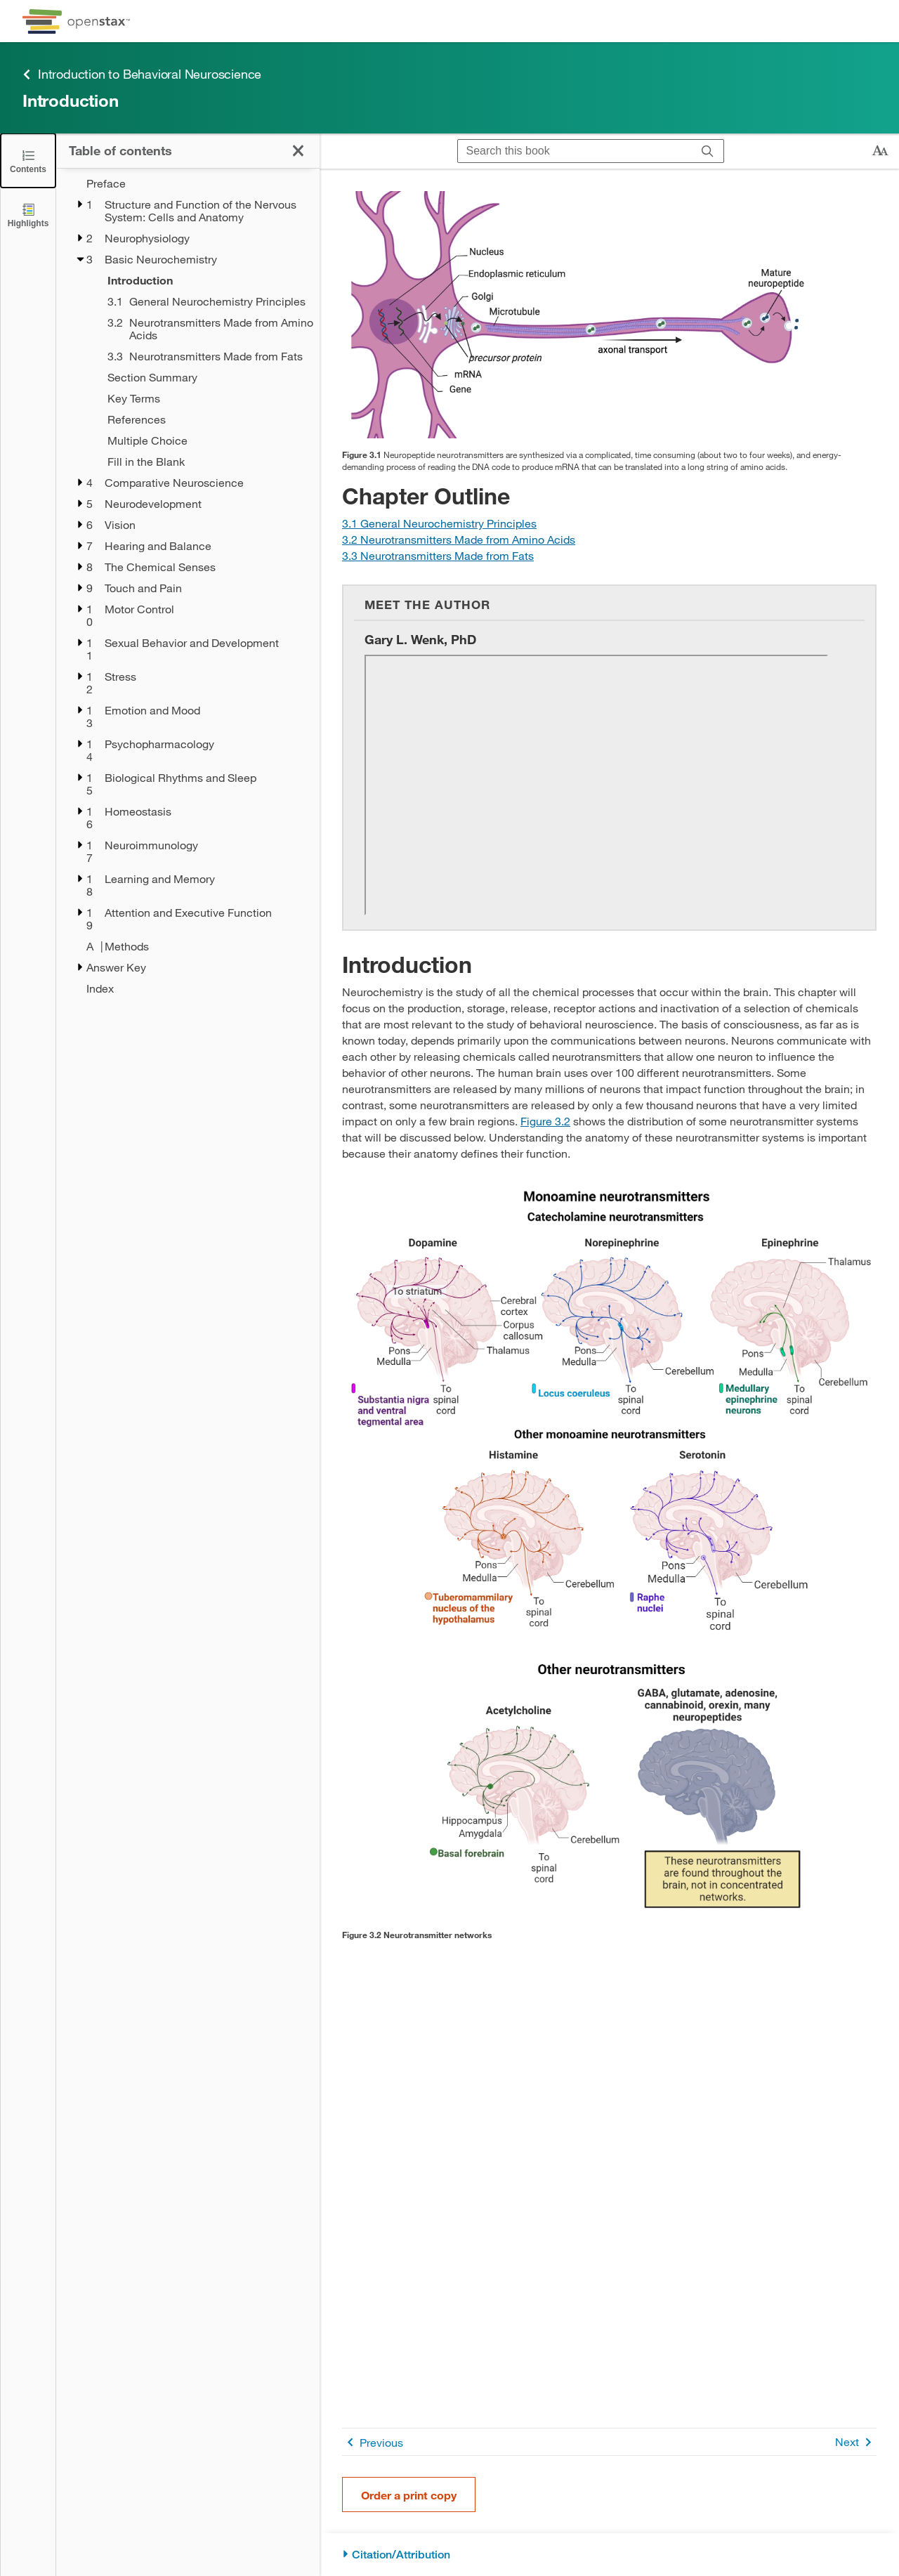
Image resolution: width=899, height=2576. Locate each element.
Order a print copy (409, 2495)
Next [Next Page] (856, 2442)
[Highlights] (28, 215)
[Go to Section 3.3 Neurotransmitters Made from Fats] (438, 555)
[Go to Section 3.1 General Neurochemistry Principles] (439, 523)
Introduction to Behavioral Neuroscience (141, 74)
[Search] (707, 151)
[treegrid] (188, 586)
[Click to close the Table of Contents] (28, 160)
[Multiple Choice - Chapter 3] (204, 440)
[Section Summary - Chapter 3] (204, 377)
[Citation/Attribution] (609, 2554)
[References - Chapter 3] (204, 419)
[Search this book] (575, 151)
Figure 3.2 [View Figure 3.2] (545, 1120)
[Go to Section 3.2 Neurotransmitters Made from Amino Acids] (458, 539)
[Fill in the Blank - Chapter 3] (204, 461)
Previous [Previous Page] (372, 2442)
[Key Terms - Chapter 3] (204, 398)
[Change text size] (880, 151)
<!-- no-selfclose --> (596, 785)
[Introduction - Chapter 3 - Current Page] (204, 280)
